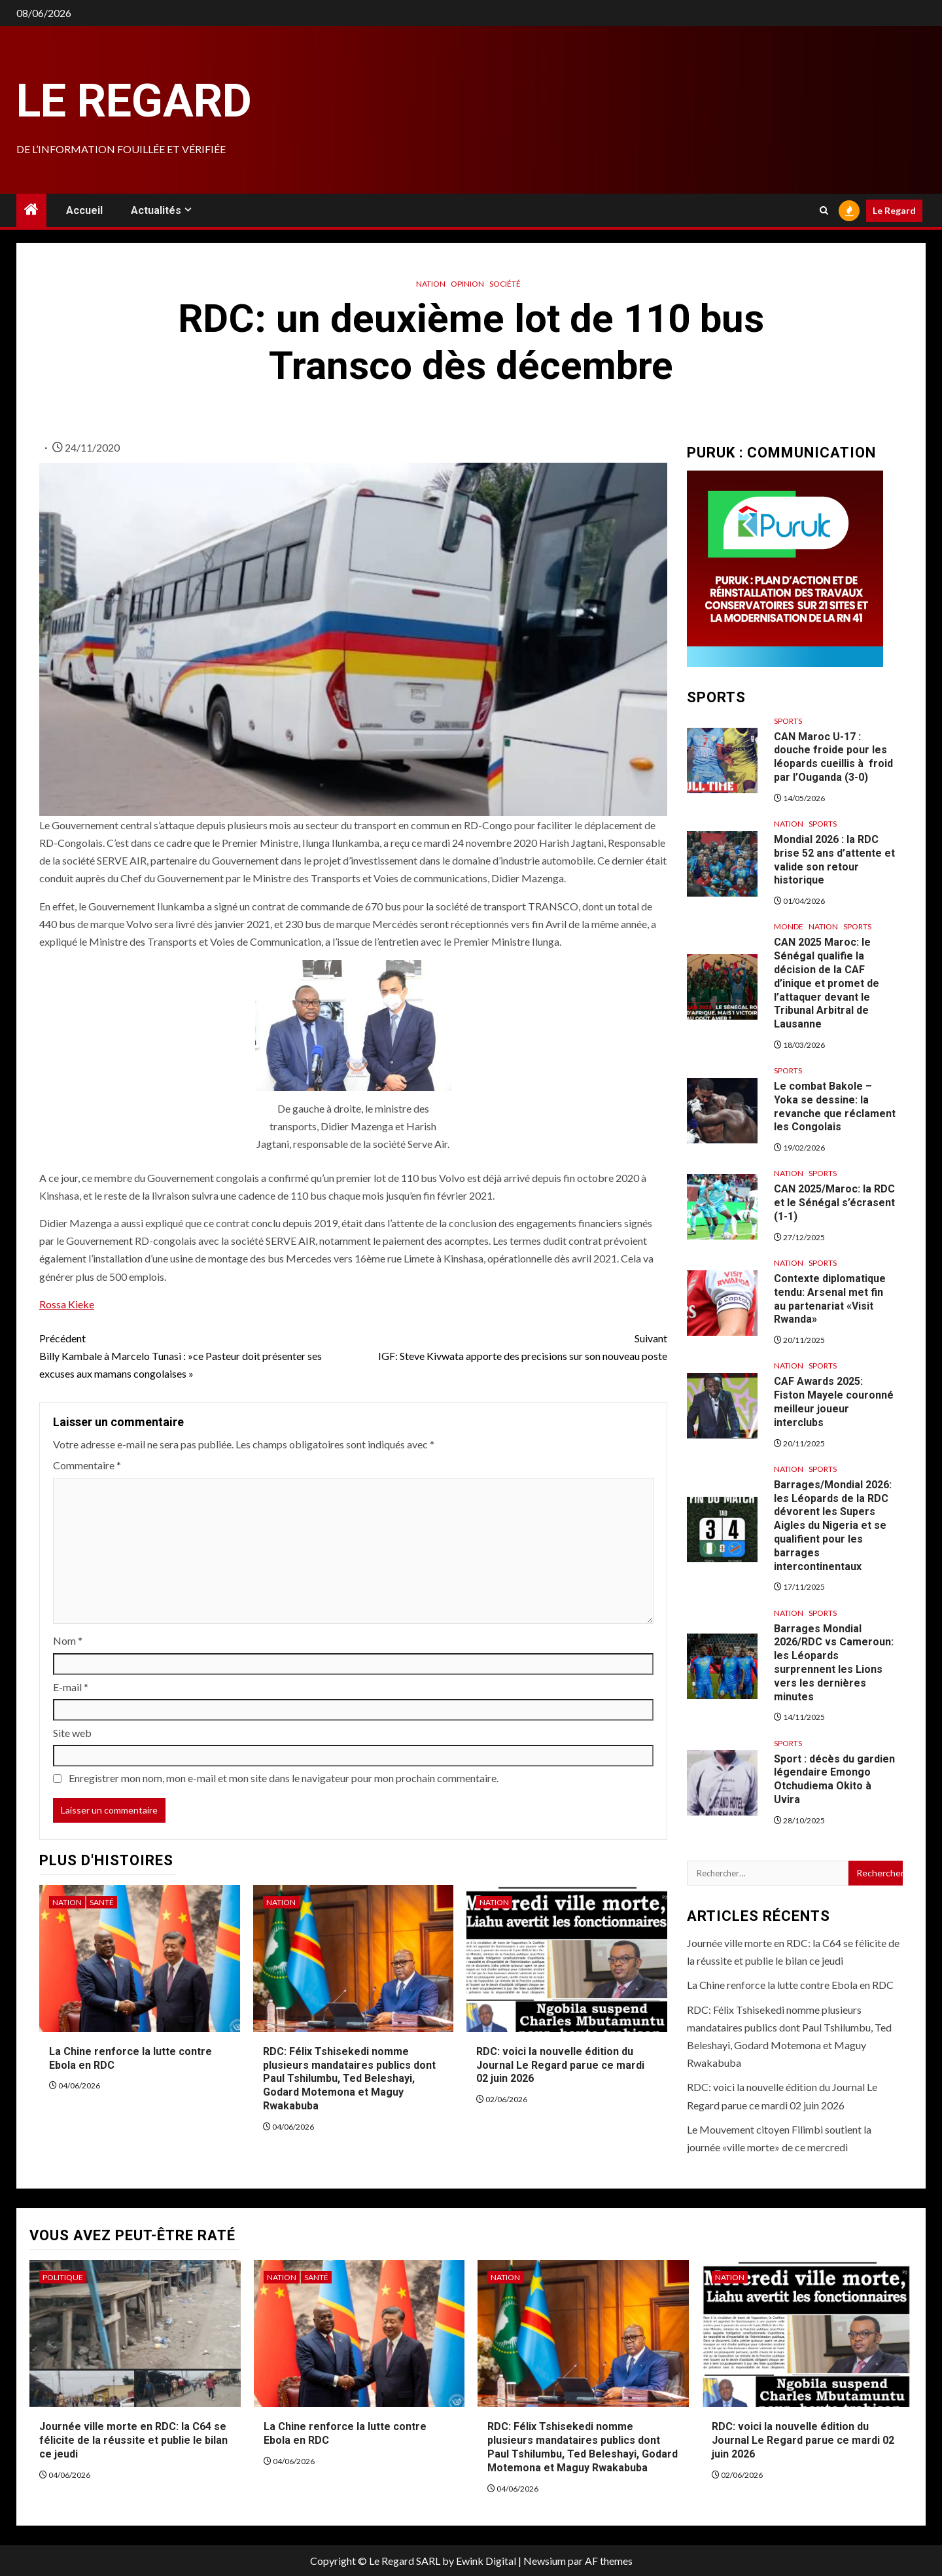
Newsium (544, 2560)
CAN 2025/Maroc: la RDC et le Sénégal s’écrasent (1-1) (834, 1203)
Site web (72, 1732)
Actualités (156, 210)
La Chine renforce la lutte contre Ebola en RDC (790, 1984)
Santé (102, 1902)
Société (505, 284)
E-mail (70, 1687)
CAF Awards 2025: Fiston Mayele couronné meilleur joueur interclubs (834, 1401)
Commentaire (87, 1465)
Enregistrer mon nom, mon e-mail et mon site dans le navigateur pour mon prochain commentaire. (283, 1778)
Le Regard (134, 101)
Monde (788, 926)
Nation (430, 284)
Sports (788, 721)
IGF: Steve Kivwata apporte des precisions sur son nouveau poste (510, 1345)
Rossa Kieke (66, 1304)
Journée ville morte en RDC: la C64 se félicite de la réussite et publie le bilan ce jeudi (133, 2440)
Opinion (467, 284)
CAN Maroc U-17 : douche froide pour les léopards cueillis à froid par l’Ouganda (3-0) (833, 756)
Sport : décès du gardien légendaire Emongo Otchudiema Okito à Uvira (834, 1779)
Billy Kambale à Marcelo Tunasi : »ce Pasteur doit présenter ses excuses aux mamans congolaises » (196, 1354)
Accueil (84, 210)
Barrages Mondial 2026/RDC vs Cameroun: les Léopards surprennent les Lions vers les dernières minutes (834, 1662)
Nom (67, 1640)
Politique (63, 2277)
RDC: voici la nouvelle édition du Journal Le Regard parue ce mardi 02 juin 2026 (560, 2065)
